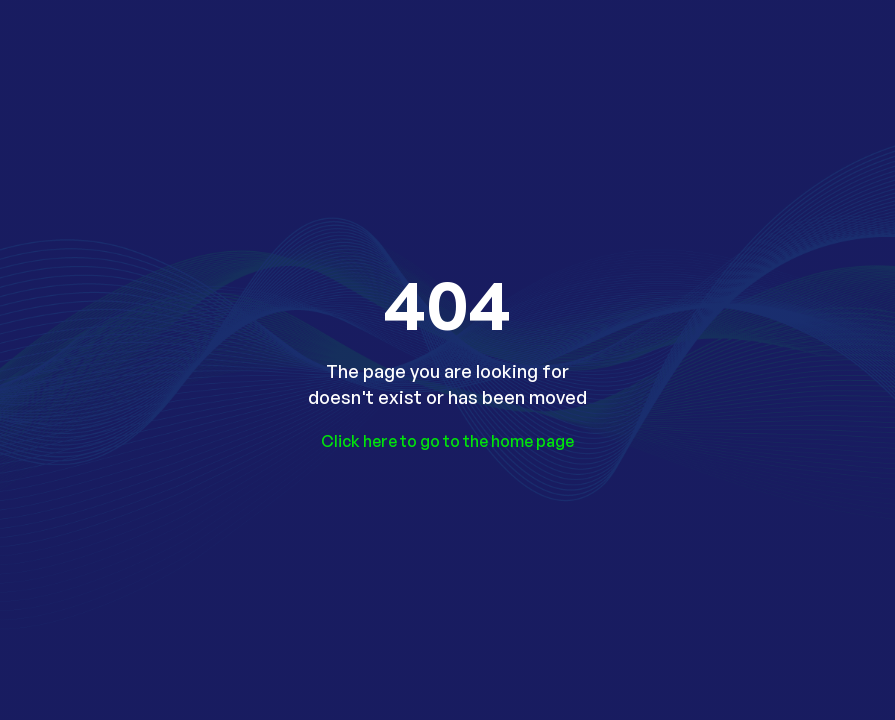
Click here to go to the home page (447, 441)
